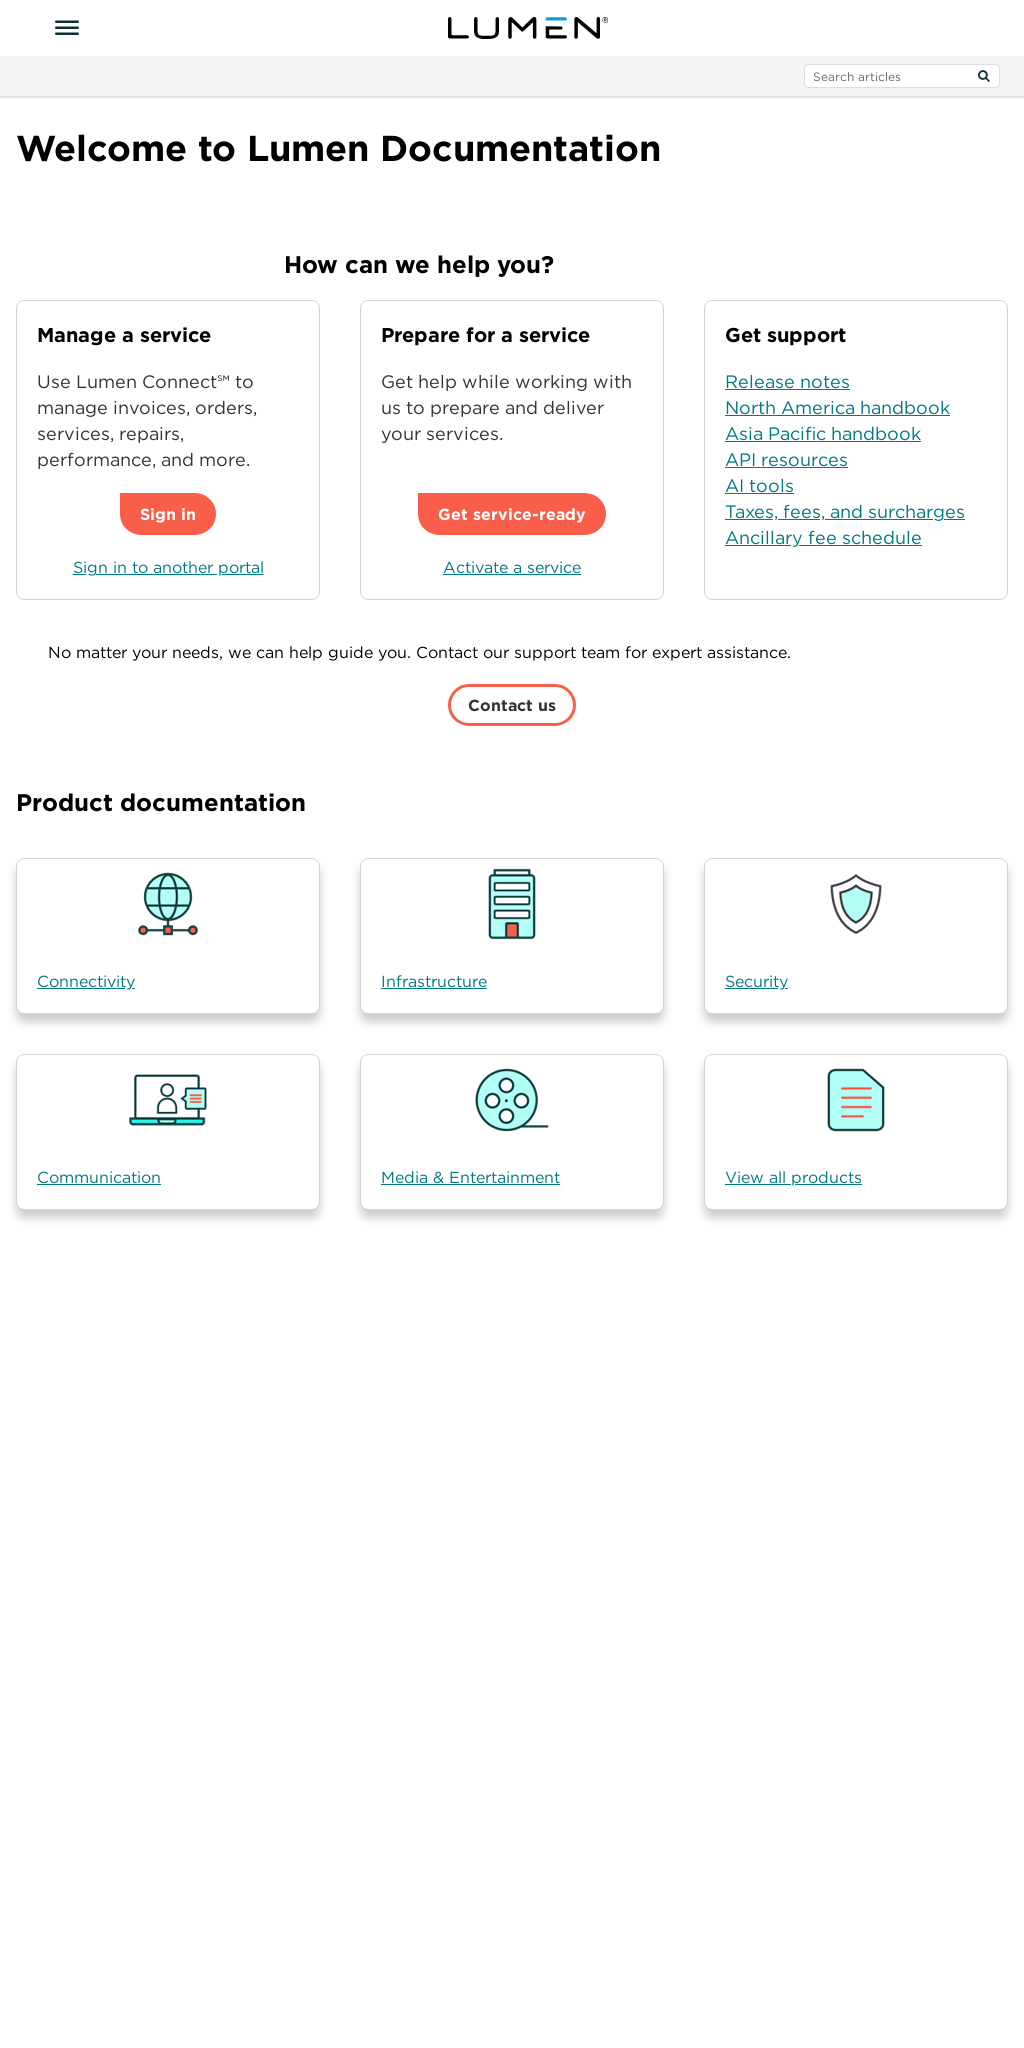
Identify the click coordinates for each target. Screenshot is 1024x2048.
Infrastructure (434, 981)
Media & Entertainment (470, 1177)
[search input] (902, 76)
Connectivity (86, 981)
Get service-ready (512, 514)
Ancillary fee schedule (823, 537)
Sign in (168, 514)
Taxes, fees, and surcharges (845, 511)
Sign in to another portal (168, 567)
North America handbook (837, 407)
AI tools (759, 485)
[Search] (984, 76)
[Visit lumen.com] (528, 28)
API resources (786, 459)
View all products (793, 1177)
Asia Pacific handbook (823, 433)
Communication (99, 1177)
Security (756, 981)
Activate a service (512, 567)
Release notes (787, 381)
